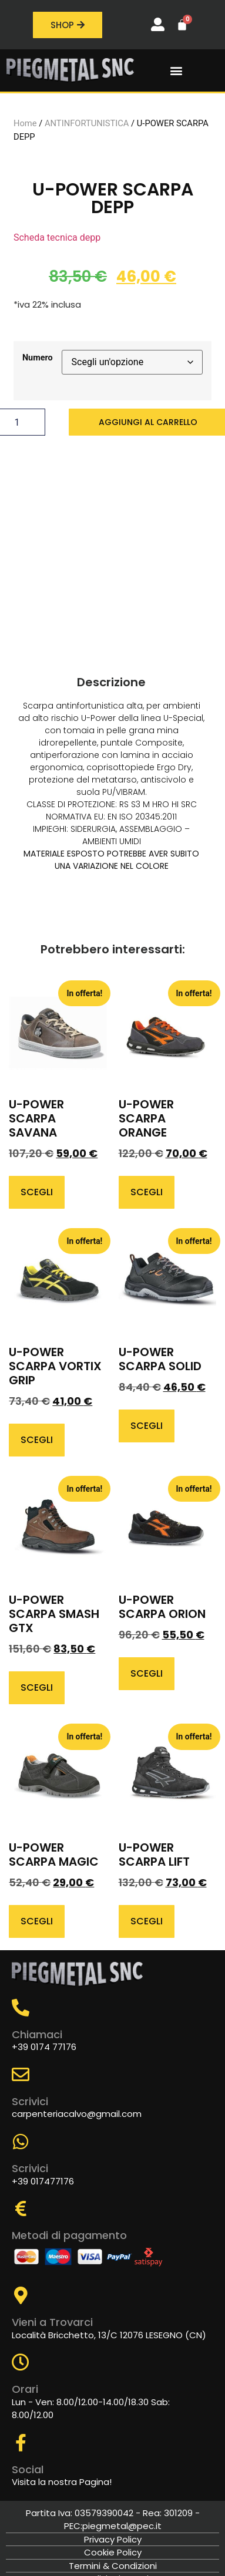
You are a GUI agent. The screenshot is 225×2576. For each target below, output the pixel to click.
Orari (25, 2389)
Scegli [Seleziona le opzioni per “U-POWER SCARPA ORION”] (146, 1673)
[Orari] (20, 2362)
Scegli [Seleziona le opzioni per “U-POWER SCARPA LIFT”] (146, 1921)
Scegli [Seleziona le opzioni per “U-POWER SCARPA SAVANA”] (37, 1192)
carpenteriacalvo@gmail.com (77, 2114)
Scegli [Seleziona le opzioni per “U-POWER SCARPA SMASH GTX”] (37, 1687)
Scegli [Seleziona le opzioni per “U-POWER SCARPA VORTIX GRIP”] (37, 1440)
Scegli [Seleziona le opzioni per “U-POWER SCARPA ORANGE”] (146, 1192)
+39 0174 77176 (44, 2047)
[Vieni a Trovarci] (20, 2295)
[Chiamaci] (20, 2008)
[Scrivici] (20, 2074)
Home (25, 123)
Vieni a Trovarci (52, 2322)
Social (27, 2469)
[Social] (20, 2443)
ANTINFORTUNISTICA (87, 123)
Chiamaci (37, 2034)
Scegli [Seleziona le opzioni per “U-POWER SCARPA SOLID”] (146, 1425)
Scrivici (30, 2101)
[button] (176, 70)
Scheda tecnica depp (57, 237)
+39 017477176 (43, 2181)
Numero (37, 358)
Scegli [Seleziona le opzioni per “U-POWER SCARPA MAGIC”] (37, 1921)
